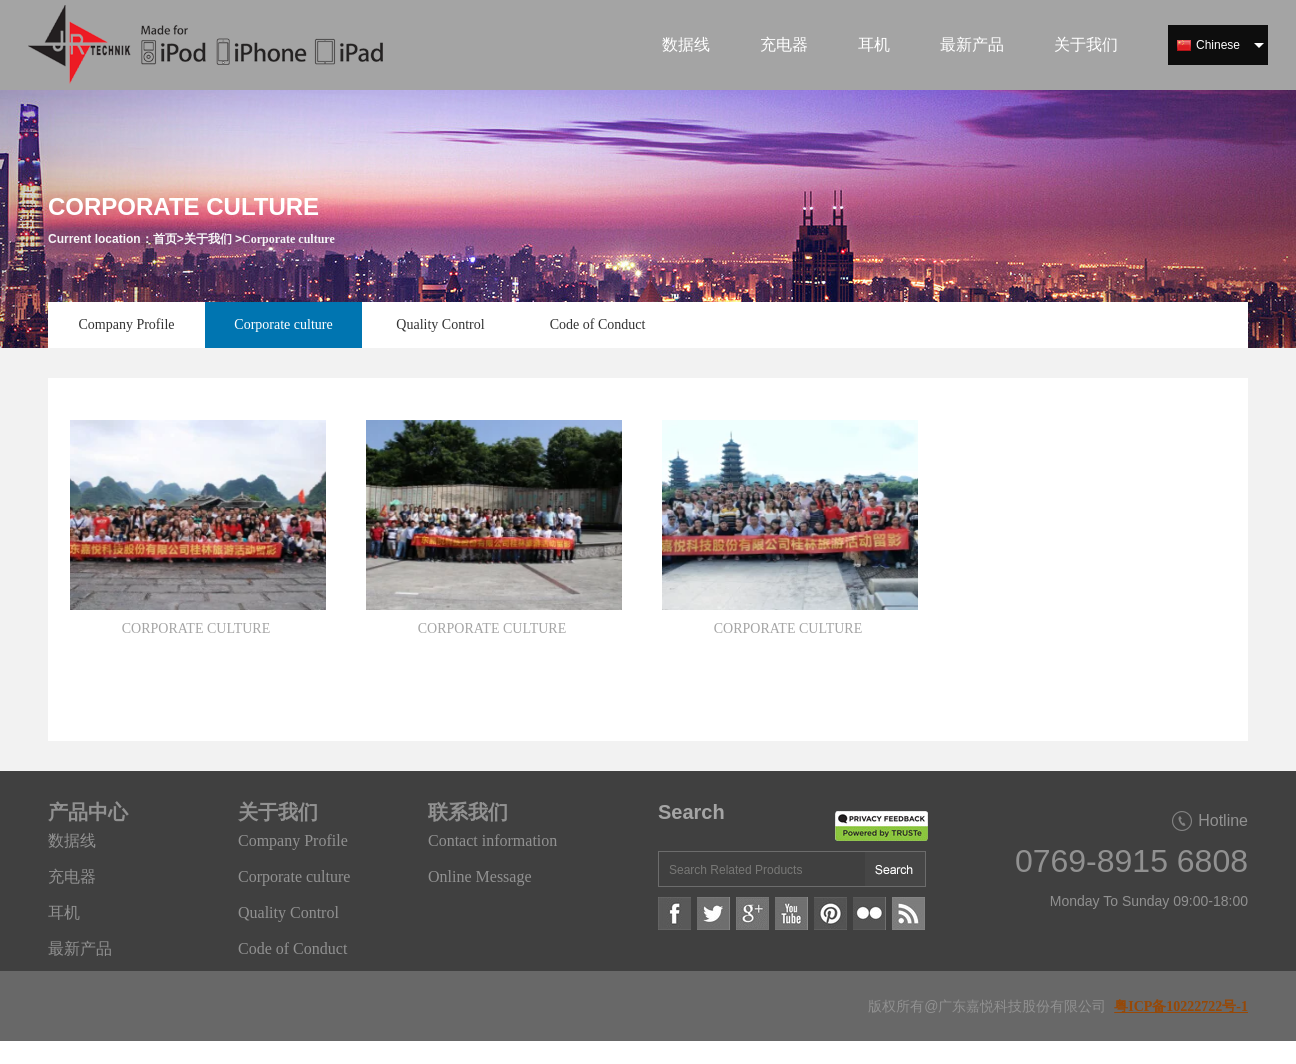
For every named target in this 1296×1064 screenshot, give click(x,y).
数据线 (686, 44)
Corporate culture (288, 239)
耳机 (874, 44)
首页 (165, 239)
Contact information (492, 840)
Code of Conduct (598, 324)
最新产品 (972, 44)
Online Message (480, 876)
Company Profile (126, 324)
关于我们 (1086, 44)
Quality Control (440, 324)
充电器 (784, 44)
